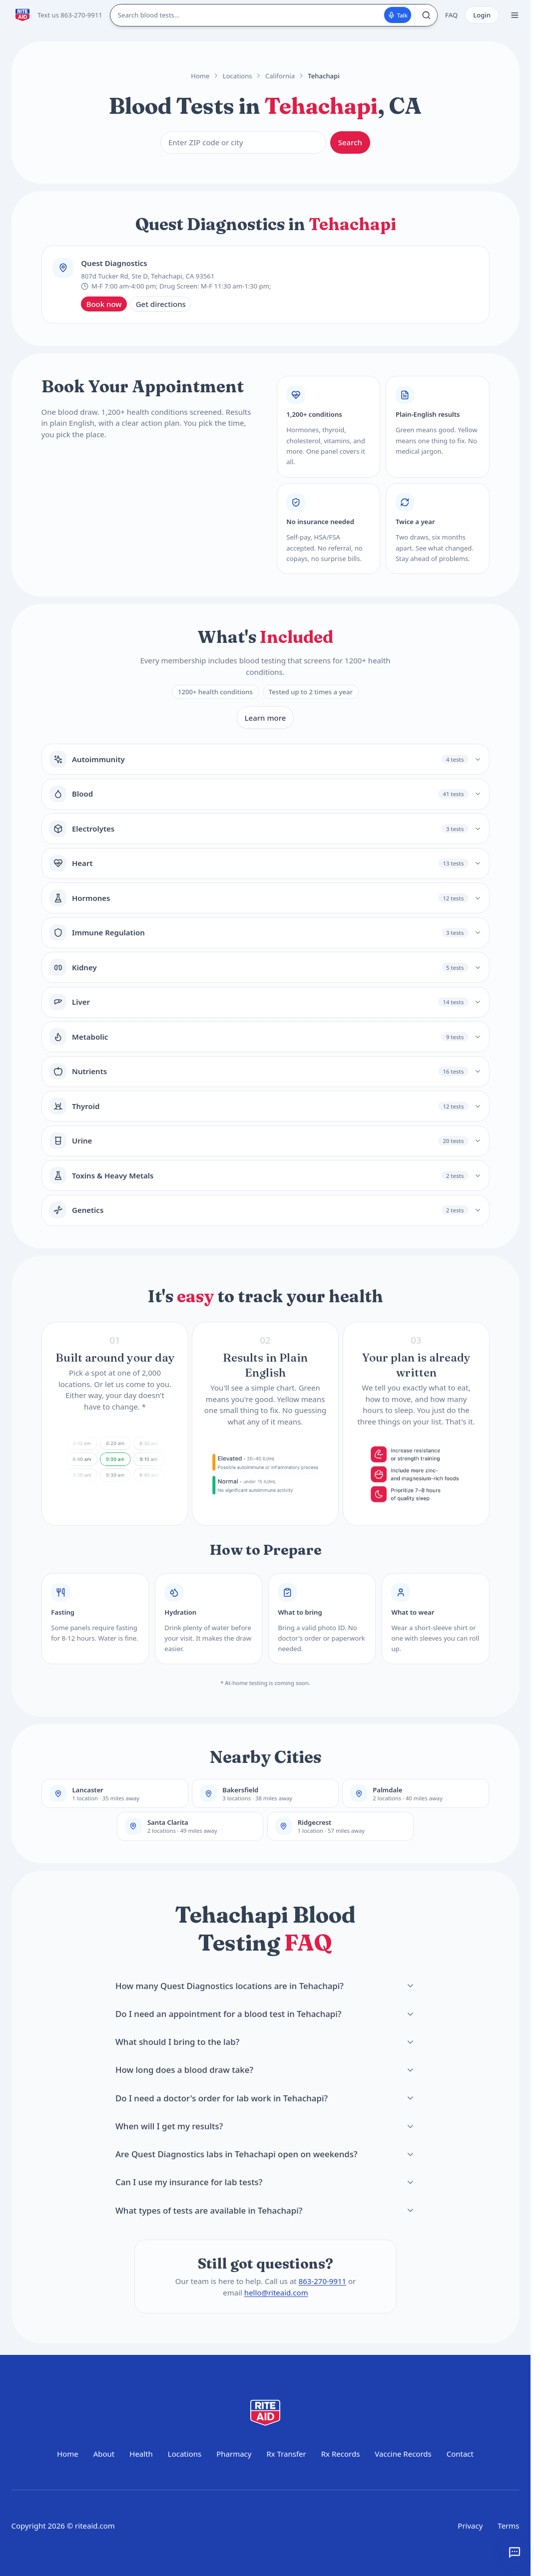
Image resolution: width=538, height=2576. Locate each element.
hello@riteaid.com (276, 2292)
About (104, 2454)
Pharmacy (233, 2454)
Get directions (161, 304)
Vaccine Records (403, 2454)
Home (200, 75)
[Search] (426, 15)
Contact (460, 2454)
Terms (508, 2526)
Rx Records (340, 2454)
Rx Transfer (286, 2454)
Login (482, 14)
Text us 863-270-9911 (69, 14)
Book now (104, 304)
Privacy (470, 2526)
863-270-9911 (322, 2281)
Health (141, 2454)
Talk (398, 15)
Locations (237, 75)
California (280, 75)
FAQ (451, 14)
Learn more (265, 718)
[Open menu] (514, 14)
